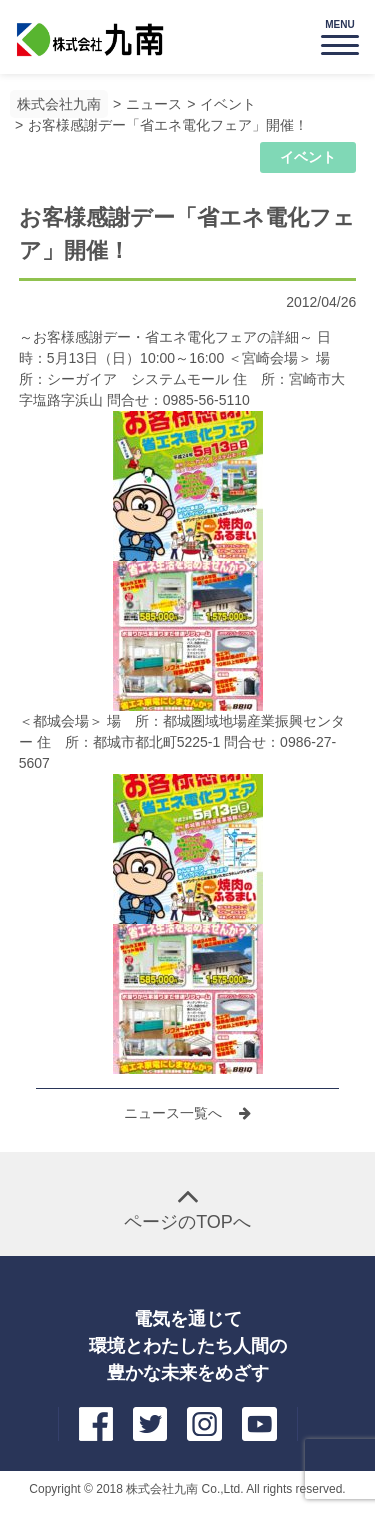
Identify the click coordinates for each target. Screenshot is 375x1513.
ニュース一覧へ (175, 1113)
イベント (228, 104)
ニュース (154, 104)
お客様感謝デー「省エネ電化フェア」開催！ (168, 125)
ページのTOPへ (187, 1222)
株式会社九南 (59, 104)
